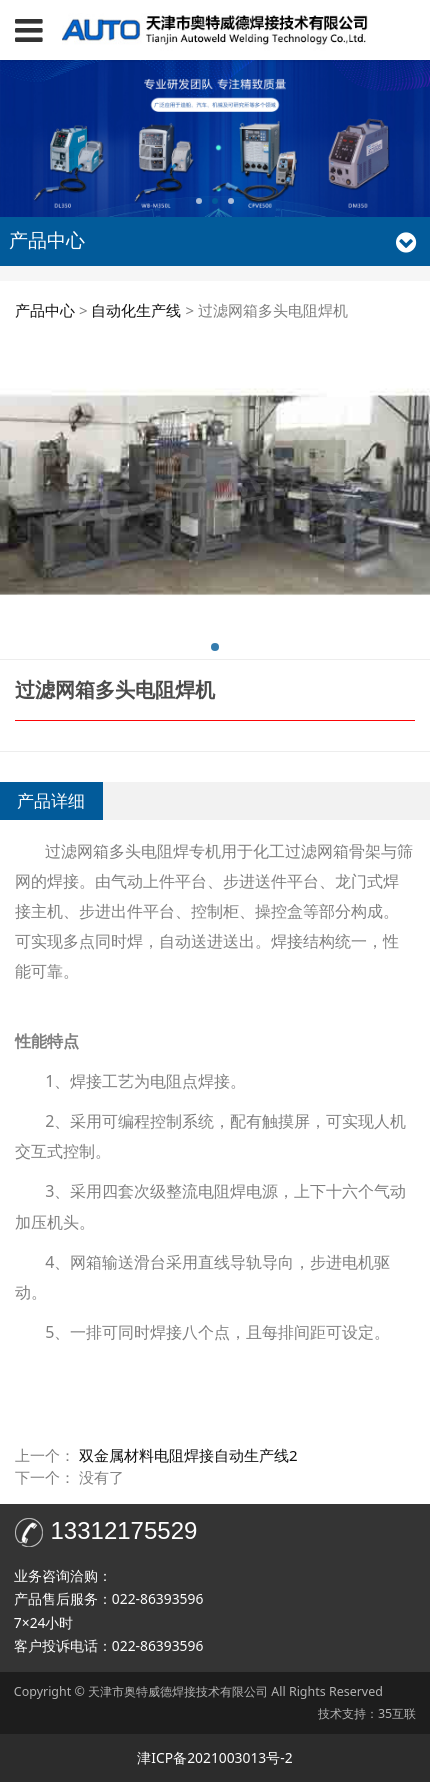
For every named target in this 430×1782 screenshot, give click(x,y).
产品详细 (51, 800)
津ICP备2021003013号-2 (214, 1757)
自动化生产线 (136, 310)
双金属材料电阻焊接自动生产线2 (188, 1455)
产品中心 (45, 310)
